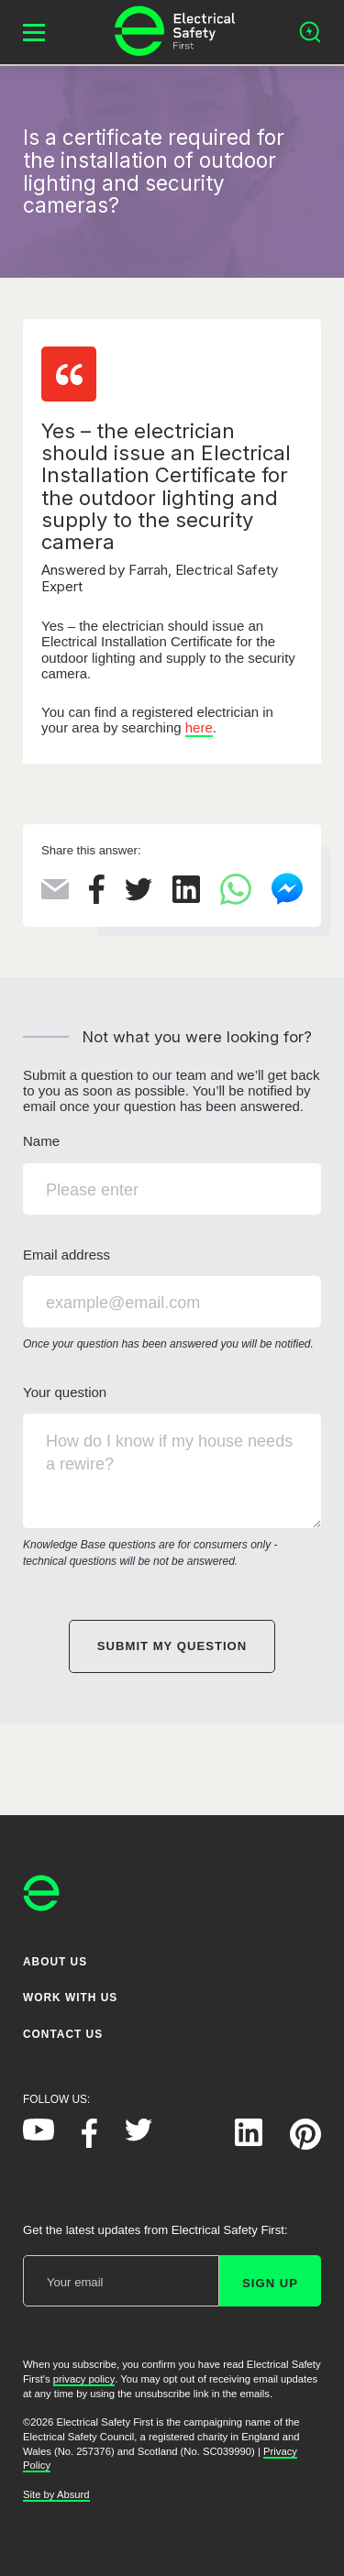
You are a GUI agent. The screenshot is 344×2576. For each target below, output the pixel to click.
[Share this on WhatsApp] (235, 900)
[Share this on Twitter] (138, 896)
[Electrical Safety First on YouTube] (38, 2135)
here (199, 727)
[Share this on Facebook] (97, 899)
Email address (172, 1300)
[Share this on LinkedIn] (186, 898)
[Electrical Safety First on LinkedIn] (248, 2141)
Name (172, 1173)
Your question (172, 1476)
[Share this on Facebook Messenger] (287, 900)
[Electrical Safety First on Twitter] (138, 2136)
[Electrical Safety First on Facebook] (89, 2143)
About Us (55, 1961)
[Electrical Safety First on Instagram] (193, 2141)
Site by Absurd (56, 2494)
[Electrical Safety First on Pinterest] (305, 2144)
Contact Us (63, 2033)
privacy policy (84, 2378)
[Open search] (310, 32)
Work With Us (70, 1997)
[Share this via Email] (55, 894)
